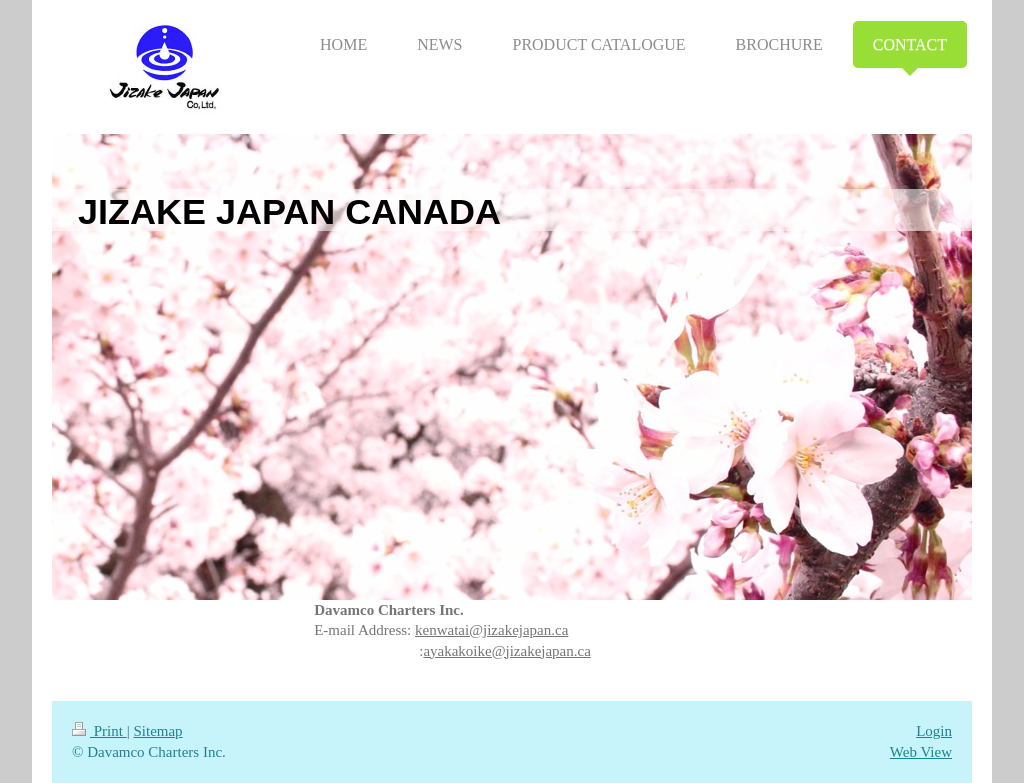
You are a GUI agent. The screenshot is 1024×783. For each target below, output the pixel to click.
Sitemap (157, 731)
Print (99, 731)
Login (934, 731)
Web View (921, 752)
